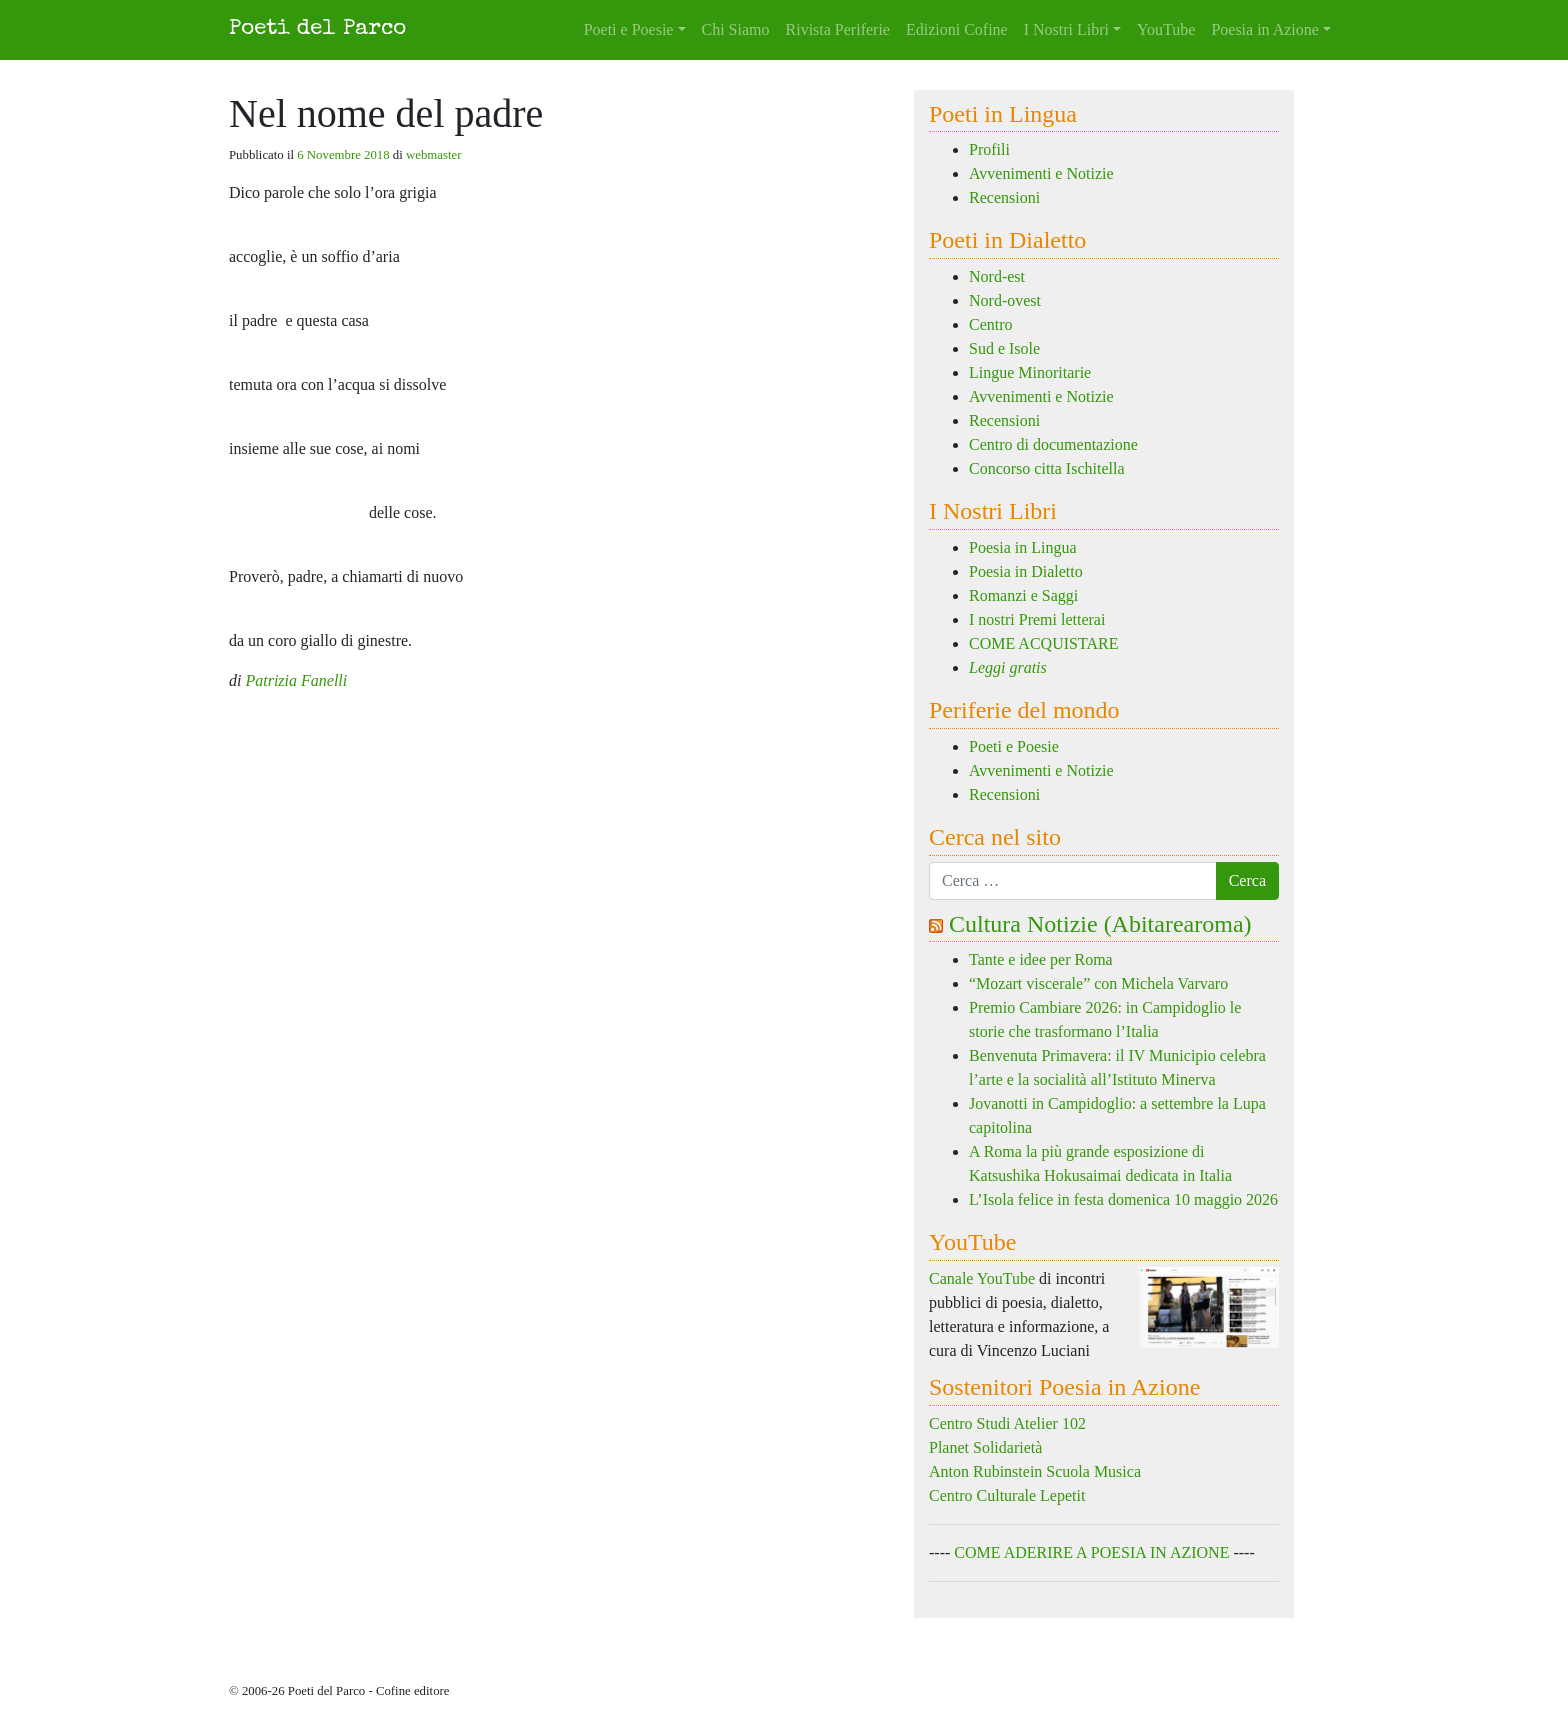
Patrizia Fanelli (296, 680)
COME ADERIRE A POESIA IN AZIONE (1091, 1552)
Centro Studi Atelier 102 (1007, 1423)
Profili (989, 149)
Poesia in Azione (1265, 29)
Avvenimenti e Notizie (1041, 173)
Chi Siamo (736, 29)
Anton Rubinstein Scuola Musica (1035, 1471)
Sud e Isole (1004, 348)
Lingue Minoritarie (1030, 372)
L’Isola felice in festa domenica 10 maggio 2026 (1123, 1199)
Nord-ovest (1005, 300)
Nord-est (997, 276)
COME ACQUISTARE (1043, 643)
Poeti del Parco (317, 29)
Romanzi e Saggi (1023, 595)
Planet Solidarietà (985, 1447)
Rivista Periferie (838, 29)
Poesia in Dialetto (1026, 571)
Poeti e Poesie (629, 29)
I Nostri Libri (1066, 29)
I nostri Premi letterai (1037, 619)
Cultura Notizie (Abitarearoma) (1100, 924)
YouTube (1166, 29)
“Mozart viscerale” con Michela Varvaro (1098, 983)
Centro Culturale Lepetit (1007, 1495)
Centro (991, 324)
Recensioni (1004, 197)
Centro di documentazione (1053, 444)
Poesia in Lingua (1023, 547)
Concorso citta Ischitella (1047, 468)
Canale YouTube (982, 1278)
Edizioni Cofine (957, 29)
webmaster (433, 155)
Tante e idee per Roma (1041, 959)
